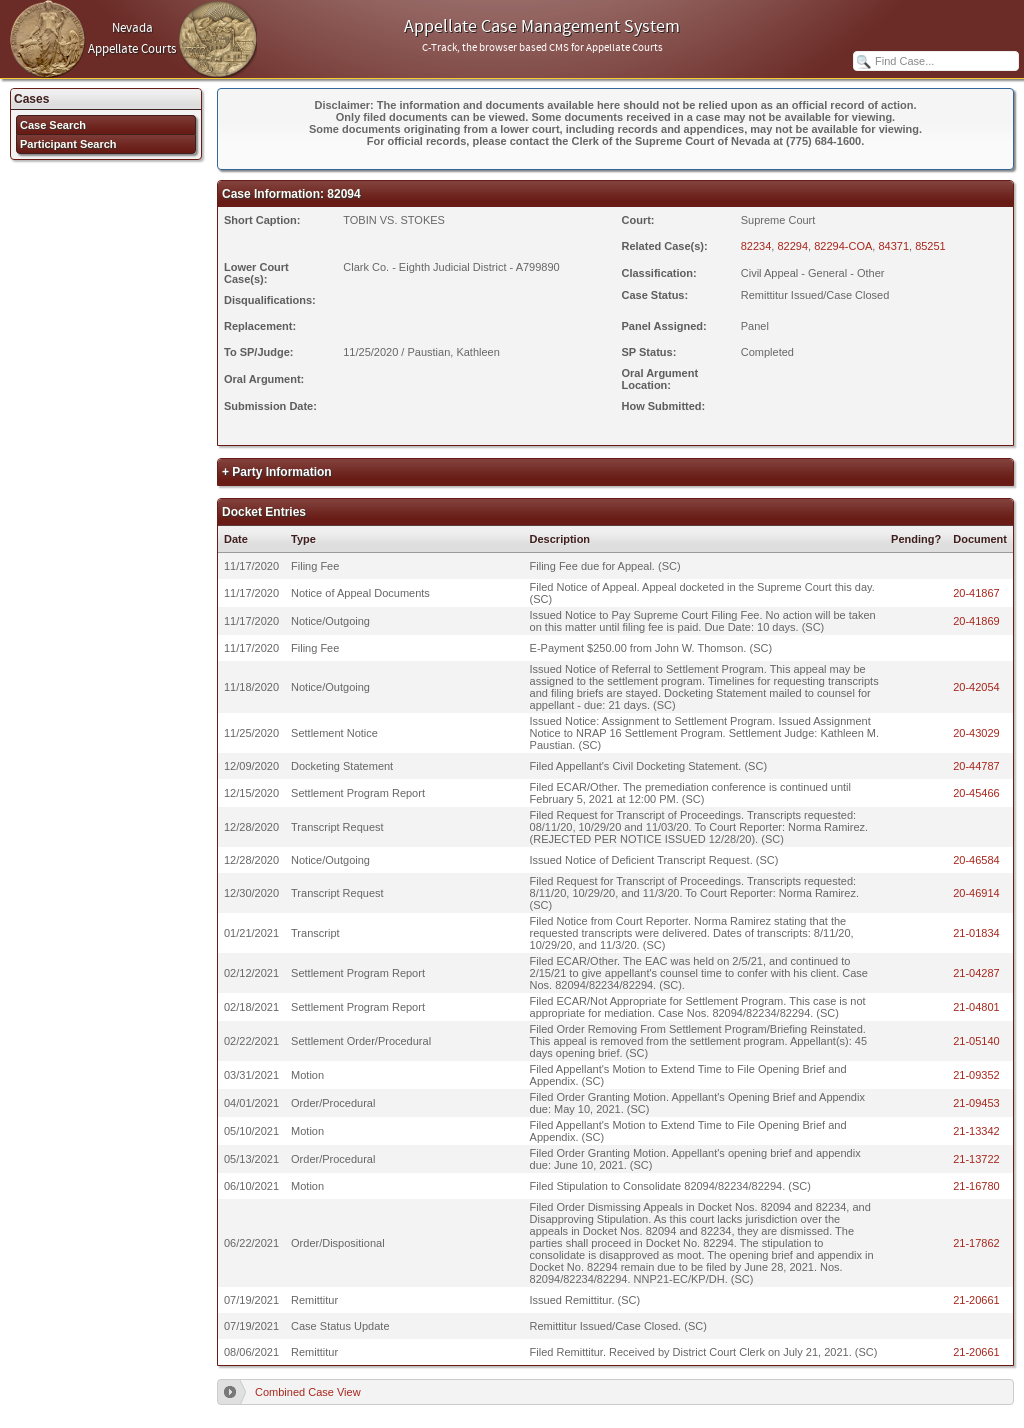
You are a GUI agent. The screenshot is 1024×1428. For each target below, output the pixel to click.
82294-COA (843, 246)
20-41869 (976, 621)
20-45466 (976, 793)
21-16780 (976, 1186)
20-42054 (976, 687)
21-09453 (976, 1103)
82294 (792, 246)
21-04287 (976, 973)
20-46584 (976, 860)
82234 (756, 246)
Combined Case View (308, 1392)
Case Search (53, 125)
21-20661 (976, 1300)
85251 (930, 246)
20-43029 (976, 733)
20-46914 (976, 893)
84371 (893, 246)
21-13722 (976, 1159)
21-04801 (976, 1007)
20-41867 (976, 593)
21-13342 (976, 1131)
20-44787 (976, 766)
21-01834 (976, 933)
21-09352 (976, 1075)
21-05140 (976, 1041)
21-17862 (976, 1243)
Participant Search (68, 144)
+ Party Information (277, 472)
